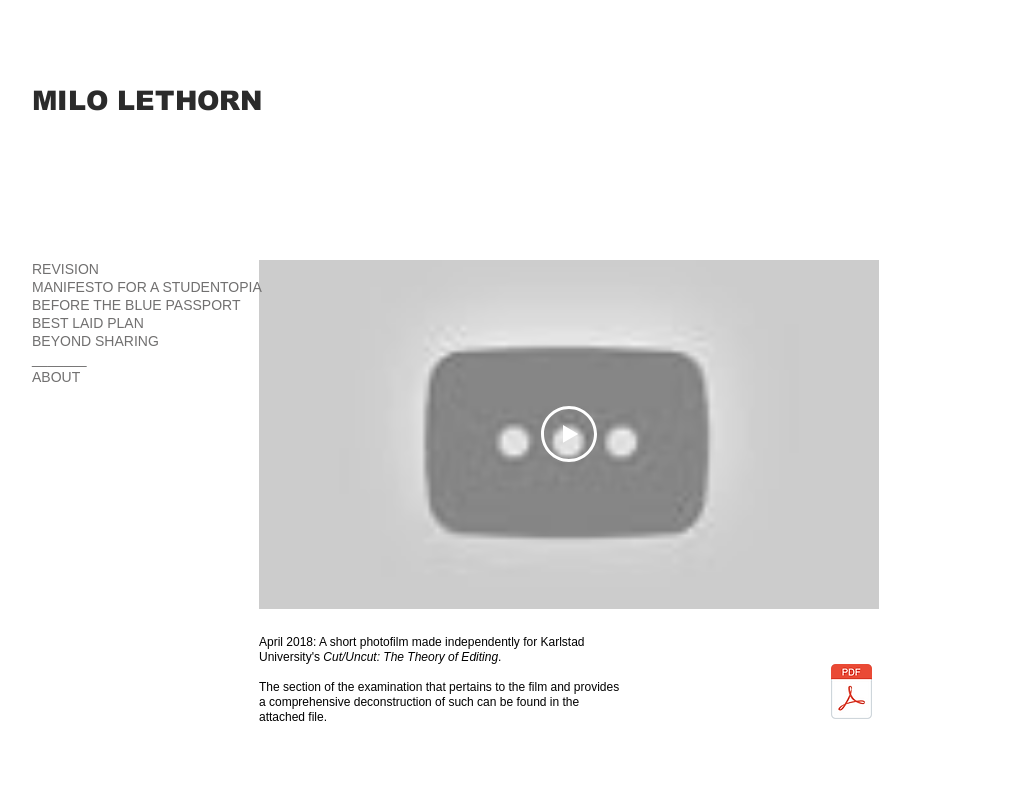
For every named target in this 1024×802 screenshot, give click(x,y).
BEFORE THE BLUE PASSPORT (136, 305)
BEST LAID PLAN (88, 323)
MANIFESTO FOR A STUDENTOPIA (147, 287)
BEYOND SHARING (95, 341)
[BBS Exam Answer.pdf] (851, 694)
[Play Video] (569, 434)
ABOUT (56, 377)
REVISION (65, 269)
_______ (59, 359)
